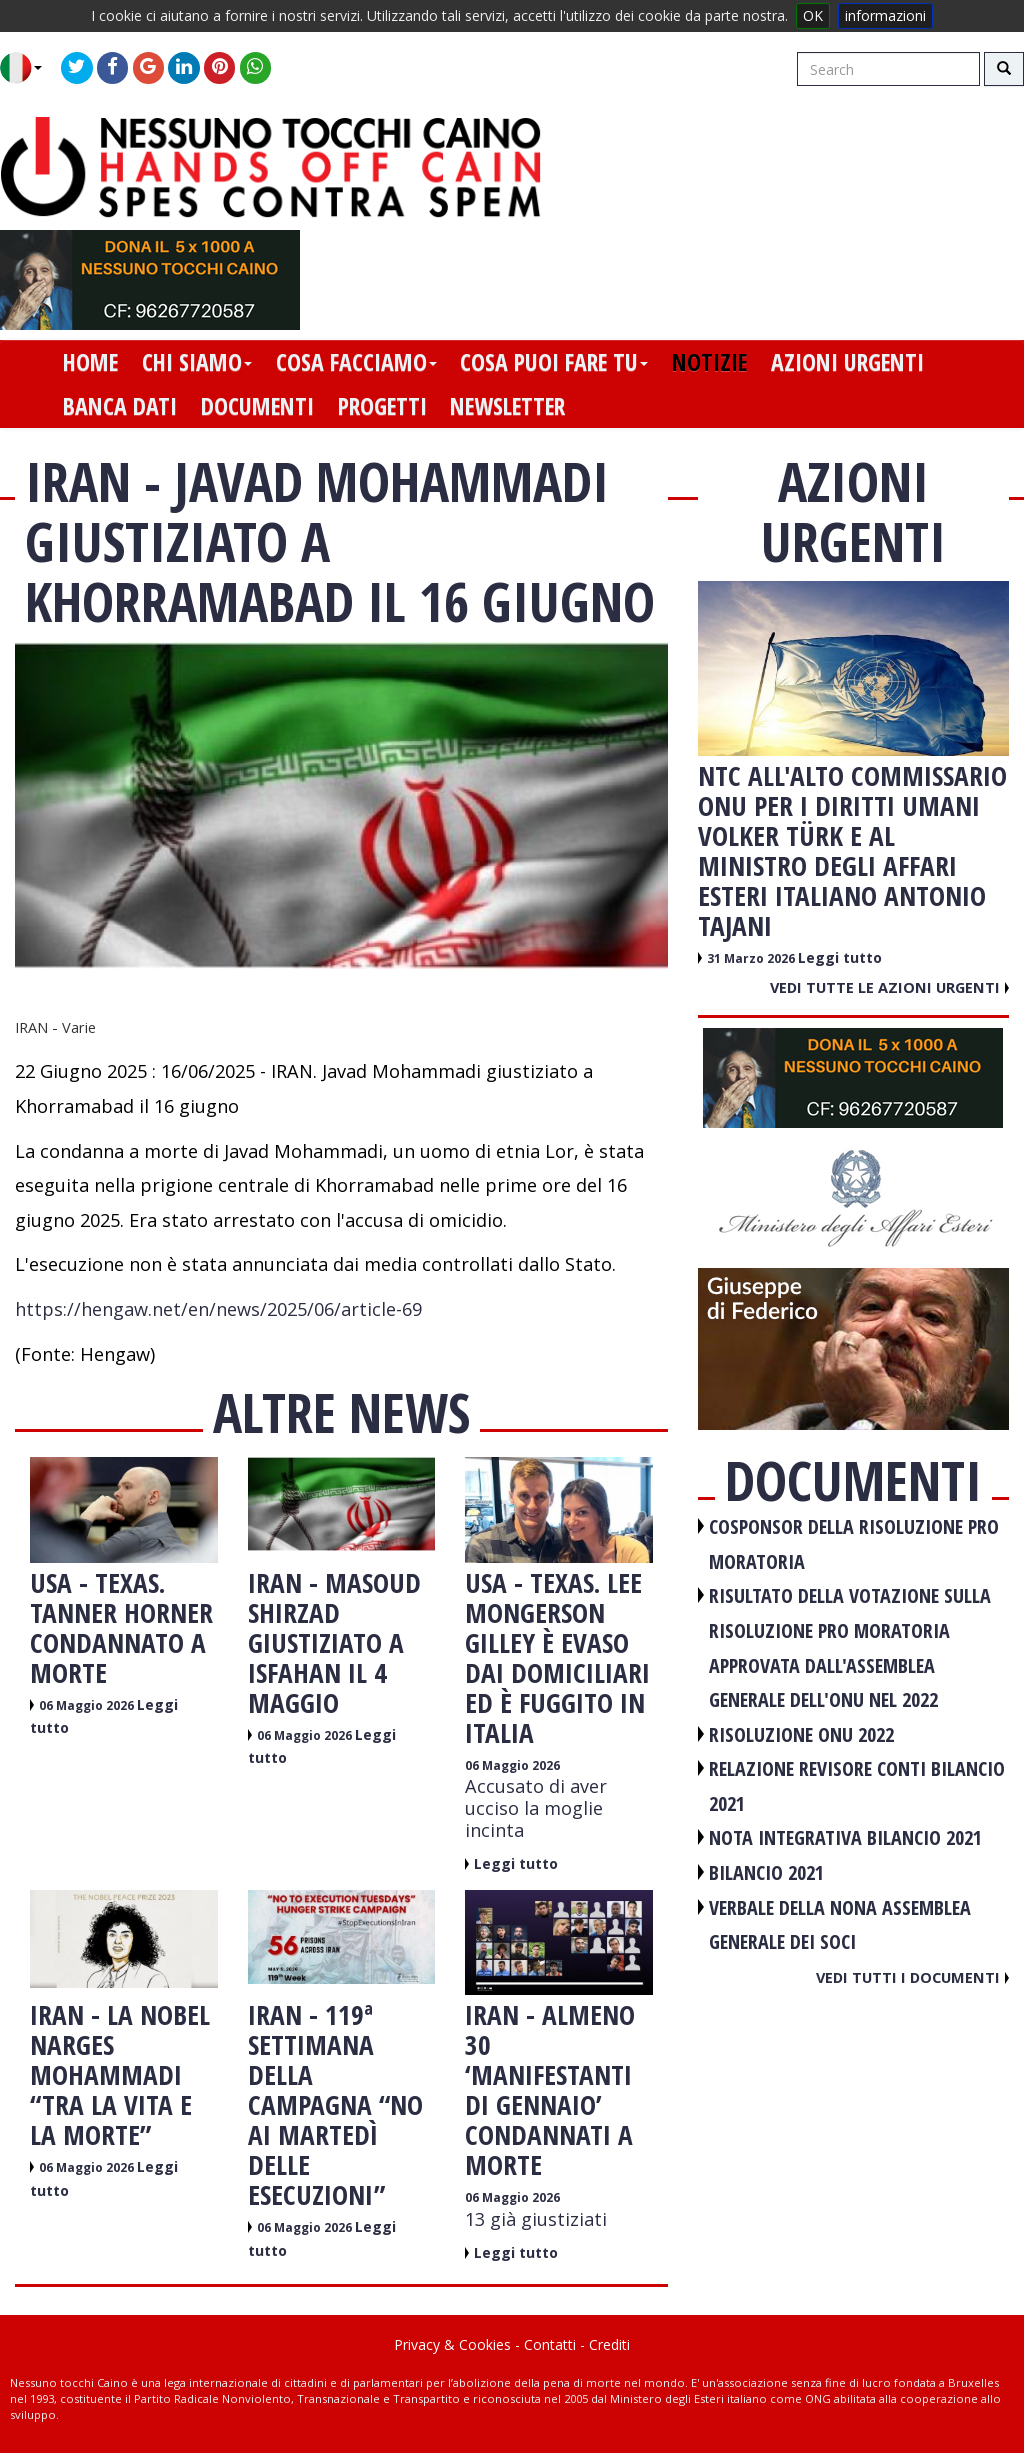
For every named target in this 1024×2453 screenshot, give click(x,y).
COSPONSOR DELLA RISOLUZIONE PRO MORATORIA (854, 1544)
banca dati (120, 406)
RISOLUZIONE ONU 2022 (801, 1734)
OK (813, 15)
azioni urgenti (847, 362)
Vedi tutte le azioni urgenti (889, 987)
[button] (28, 68)
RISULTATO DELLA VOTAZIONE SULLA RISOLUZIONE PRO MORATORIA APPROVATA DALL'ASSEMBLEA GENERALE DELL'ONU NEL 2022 (850, 1647)
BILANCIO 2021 (766, 1872)
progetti (382, 406)
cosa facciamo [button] (356, 362)
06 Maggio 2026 (88, 1705)
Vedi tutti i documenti (912, 1977)
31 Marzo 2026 (752, 958)
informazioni (885, 15)
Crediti (609, 2344)
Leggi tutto (516, 1863)
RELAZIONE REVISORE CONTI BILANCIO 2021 (857, 1786)
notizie (709, 362)
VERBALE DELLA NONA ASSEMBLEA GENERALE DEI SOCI (840, 1925)
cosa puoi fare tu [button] (554, 362)
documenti (257, 406)
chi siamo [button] (197, 362)
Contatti (550, 2344)
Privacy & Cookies (452, 2344)
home (90, 362)
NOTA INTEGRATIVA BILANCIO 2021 (845, 1837)
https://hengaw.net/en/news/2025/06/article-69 (218, 1309)
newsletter (507, 406)
